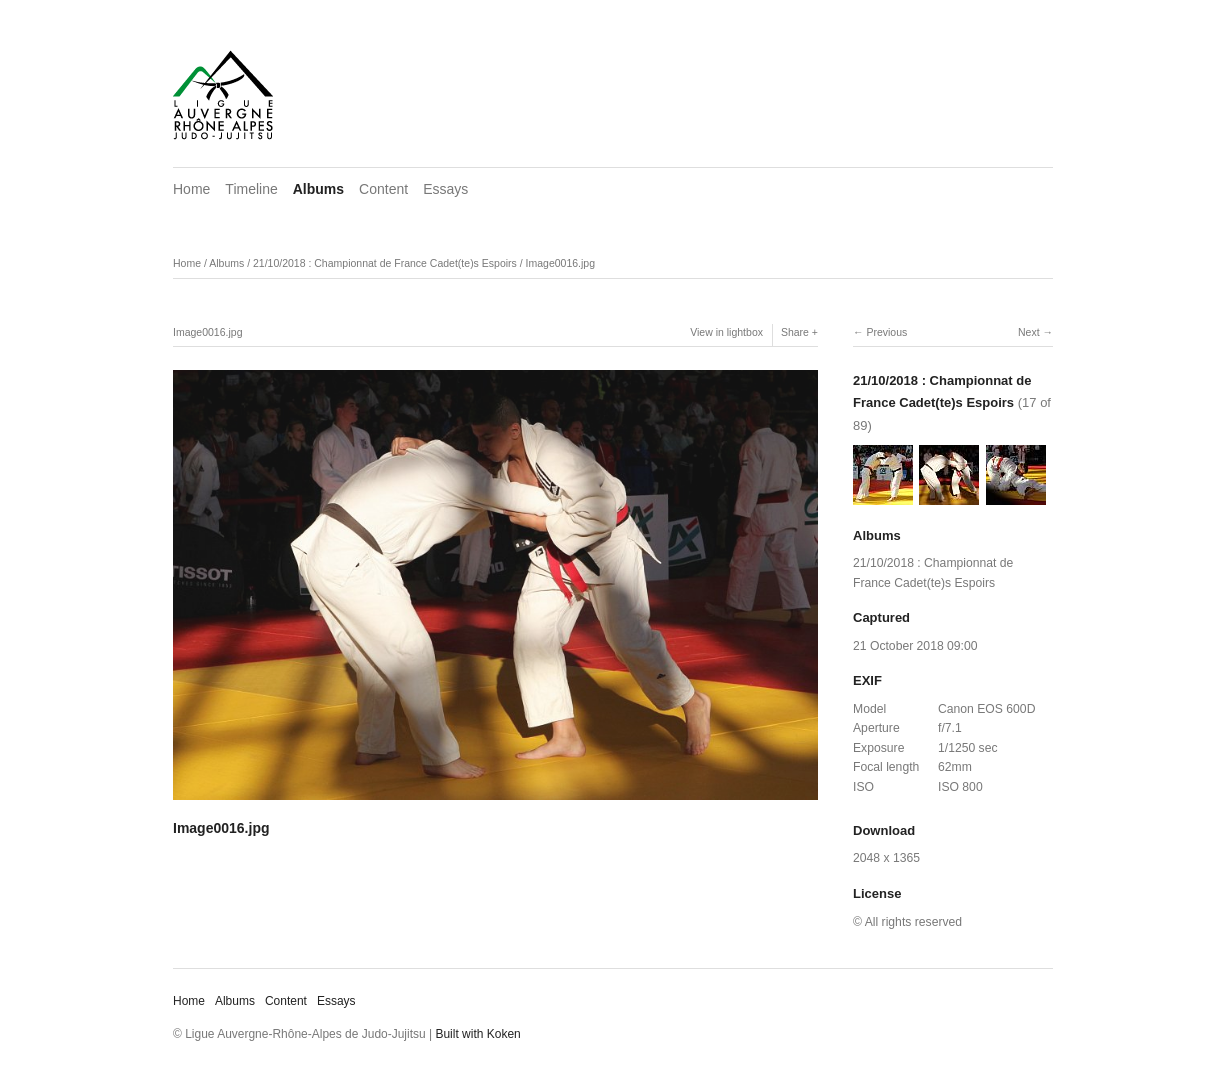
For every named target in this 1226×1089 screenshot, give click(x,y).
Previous (886, 332)
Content (383, 189)
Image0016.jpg (560, 263)
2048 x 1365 (886, 858)
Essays (445, 189)
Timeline (251, 189)
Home (191, 189)
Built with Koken (477, 1034)
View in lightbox (726, 332)
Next (1029, 332)
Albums (318, 189)
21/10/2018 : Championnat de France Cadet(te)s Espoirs (385, 263)
